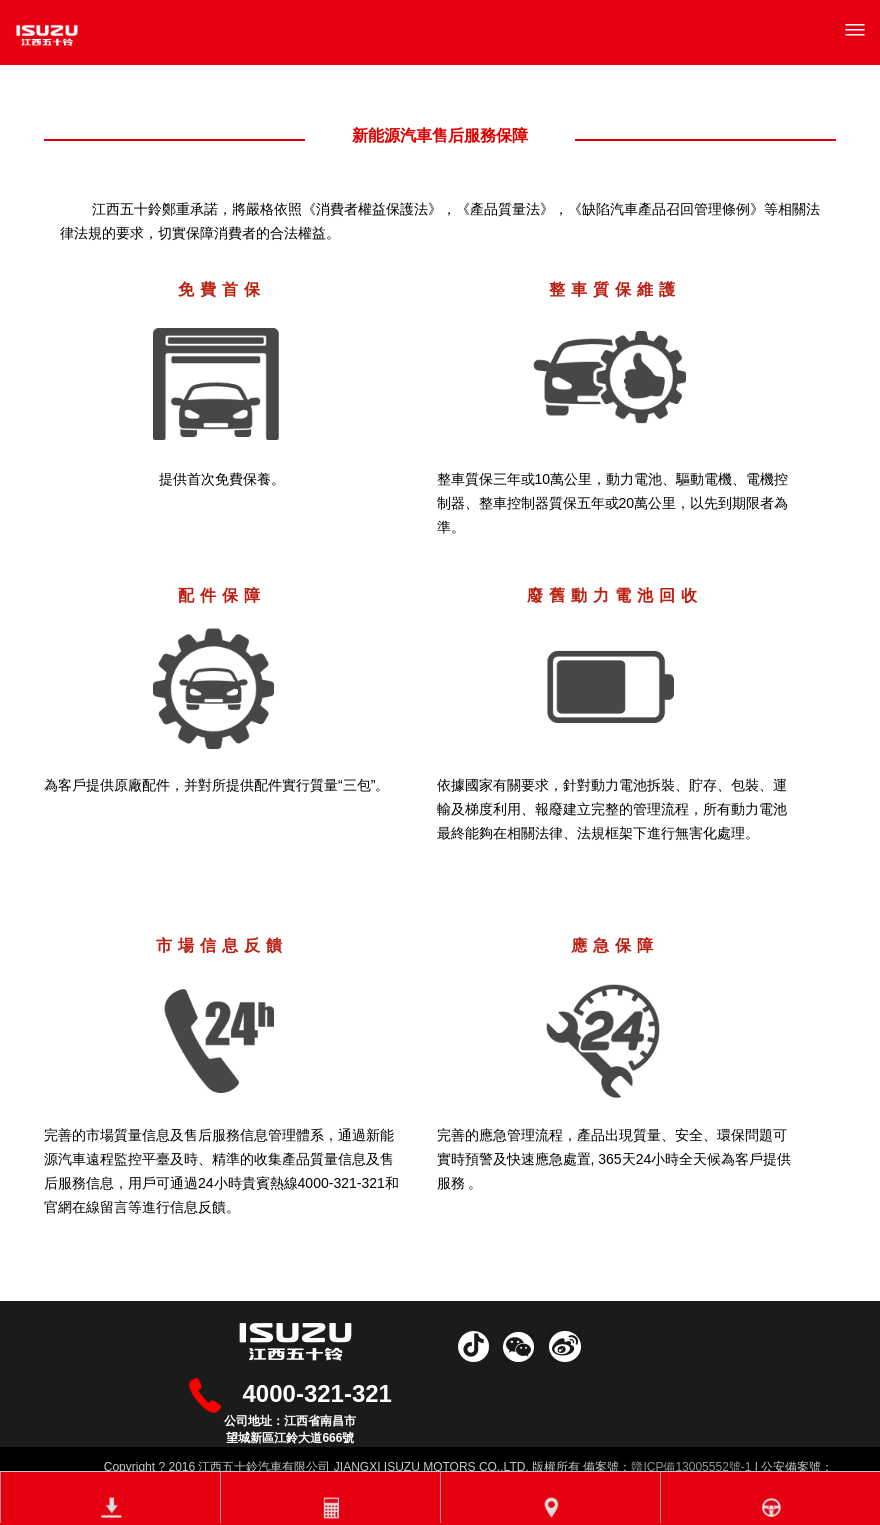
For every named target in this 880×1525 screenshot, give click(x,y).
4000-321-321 (317, 1393)
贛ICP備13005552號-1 (691, 1467)
